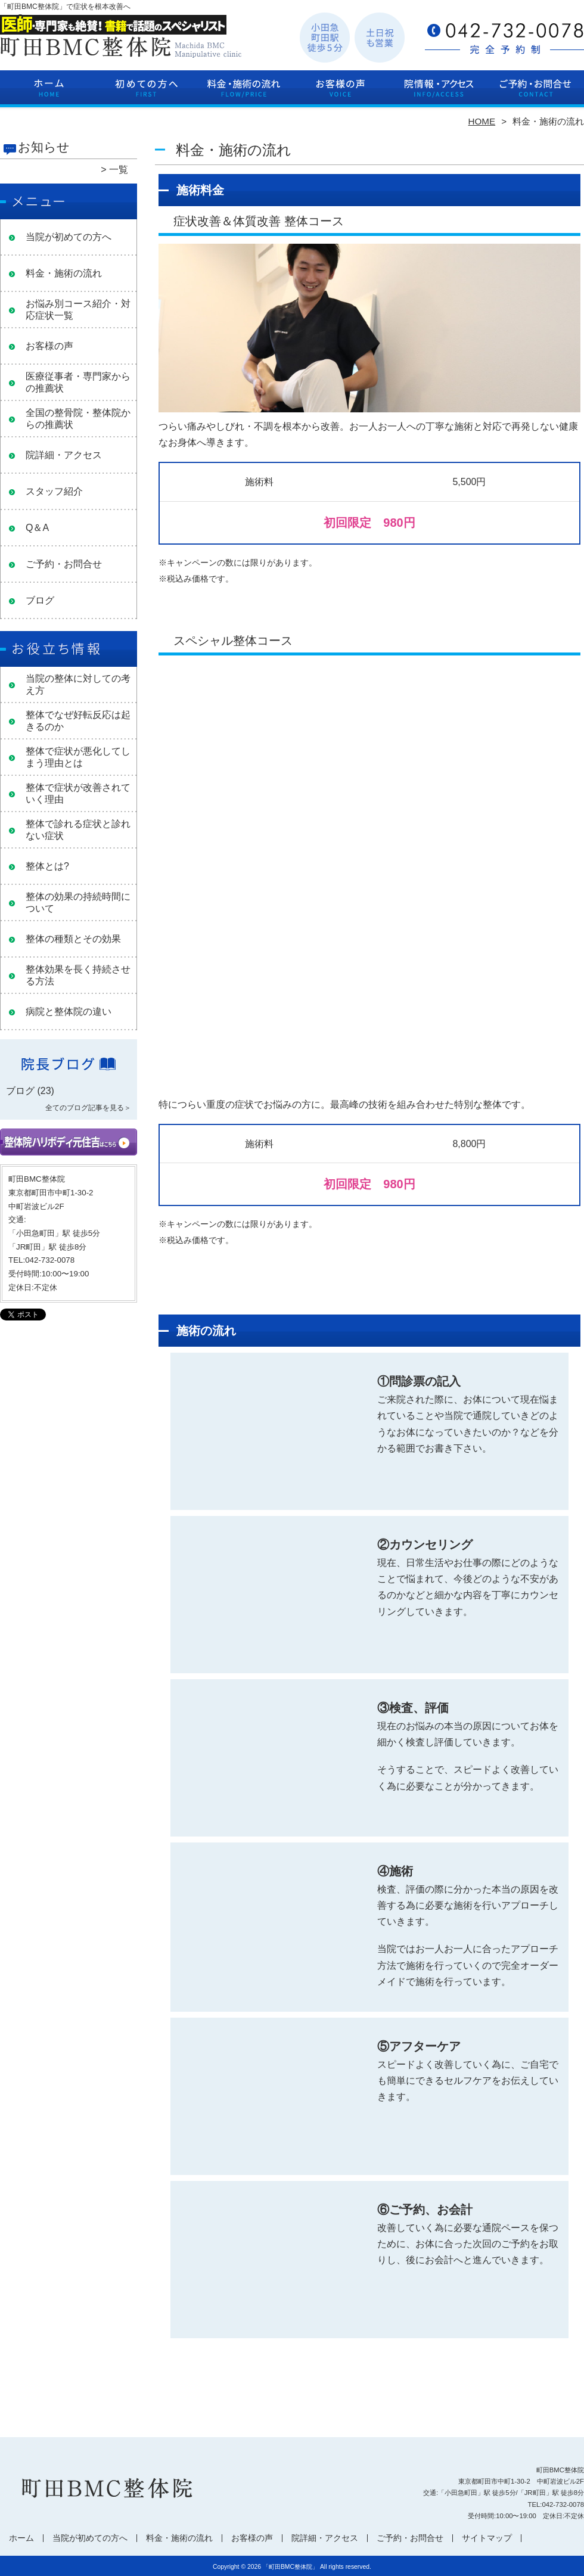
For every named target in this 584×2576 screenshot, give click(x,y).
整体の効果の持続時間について (78, 902)
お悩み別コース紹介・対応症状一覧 (78, 310)
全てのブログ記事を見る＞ (88, 1108)
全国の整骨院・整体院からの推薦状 (78, 419)
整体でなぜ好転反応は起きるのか (78, 721)
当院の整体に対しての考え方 (78, 684)
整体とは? (47, 866)
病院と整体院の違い (68, 1011)
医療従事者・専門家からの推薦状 (78, 382)
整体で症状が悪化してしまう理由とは (78, 757)
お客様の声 (340, 93)
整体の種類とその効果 (73, 939)
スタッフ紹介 (54, 491)
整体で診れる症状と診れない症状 (78, 830)
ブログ (40, 600)
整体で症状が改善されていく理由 (78, 793)
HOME (482, 121)
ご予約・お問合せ (535, 93)
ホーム (49, 93)
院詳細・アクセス (437, 93)
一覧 (118, 169)
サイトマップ (487, 2538)
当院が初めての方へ (146, 93)
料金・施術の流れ (243, 93)
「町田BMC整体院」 (290, 2566)
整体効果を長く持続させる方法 (78, 975)
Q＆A (37, 528)
